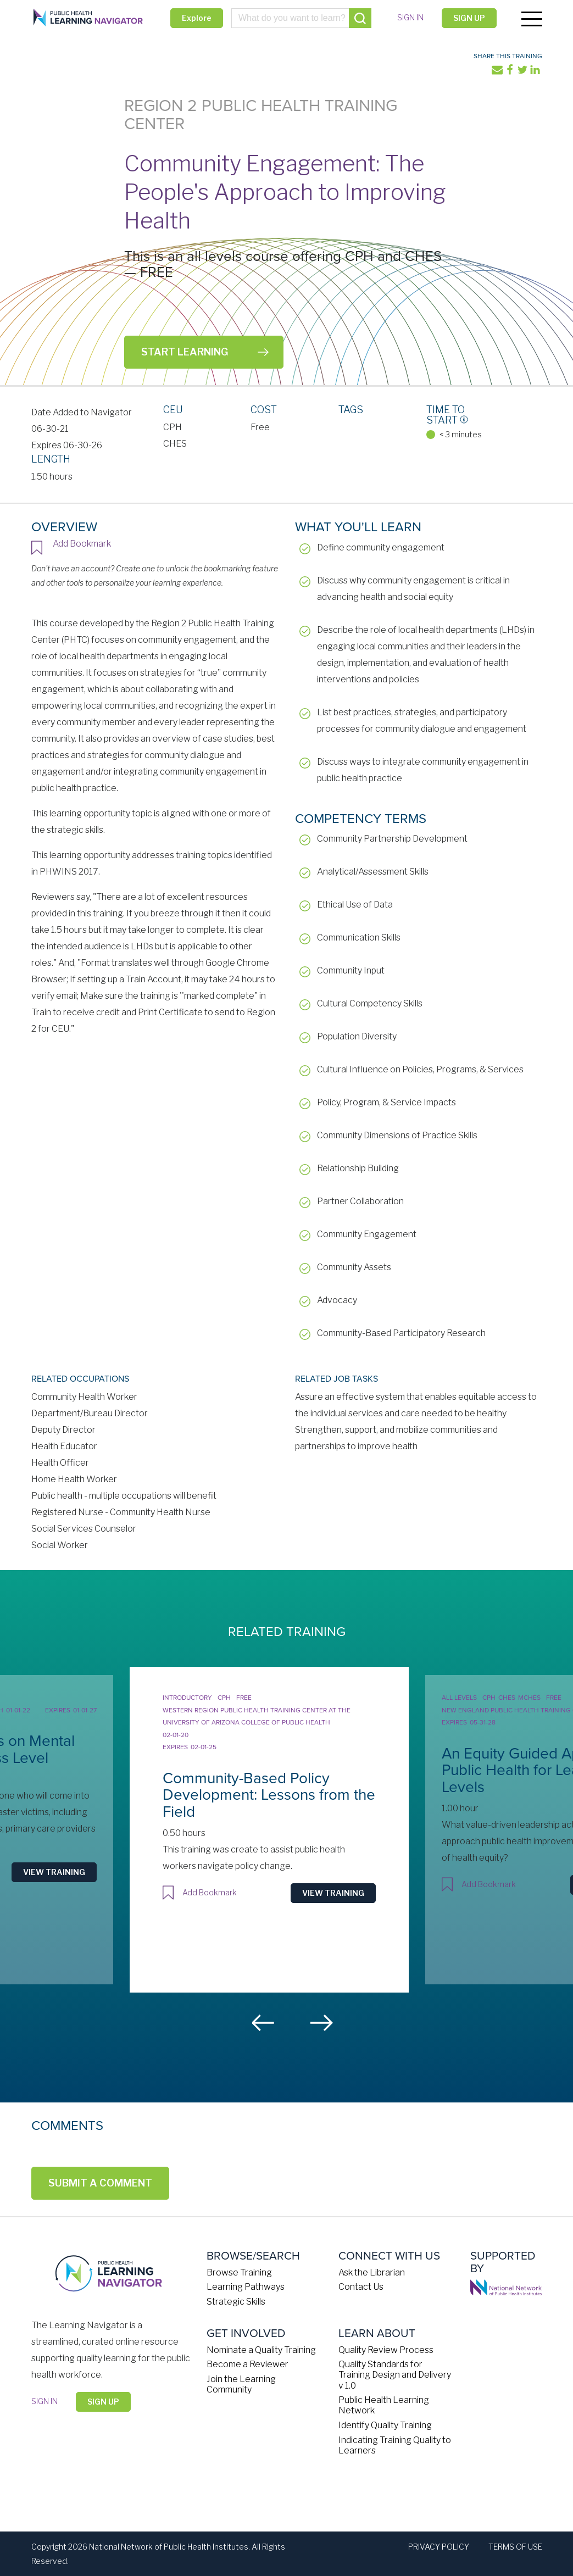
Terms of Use (515, 2546)
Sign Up (468, 18)
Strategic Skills (236, 2301)
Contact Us (360, 2286)
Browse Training (239, 2272)
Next (321, 2022)
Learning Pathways (246, 2286)
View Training (68, 1871)
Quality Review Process (385, 2349)
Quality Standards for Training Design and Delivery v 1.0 (394, 2374)
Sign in (409, 17)
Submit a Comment (100, 2182)
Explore (197, 18)
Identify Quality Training (385, 2424)
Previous (263, 2022)
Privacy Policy (438, 2546)
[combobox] (301, 18)
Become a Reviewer (247, 2363)
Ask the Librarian (371, 2272)
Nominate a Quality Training (261, 2349)
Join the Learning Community (241, 2383)
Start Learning (184, 352)
